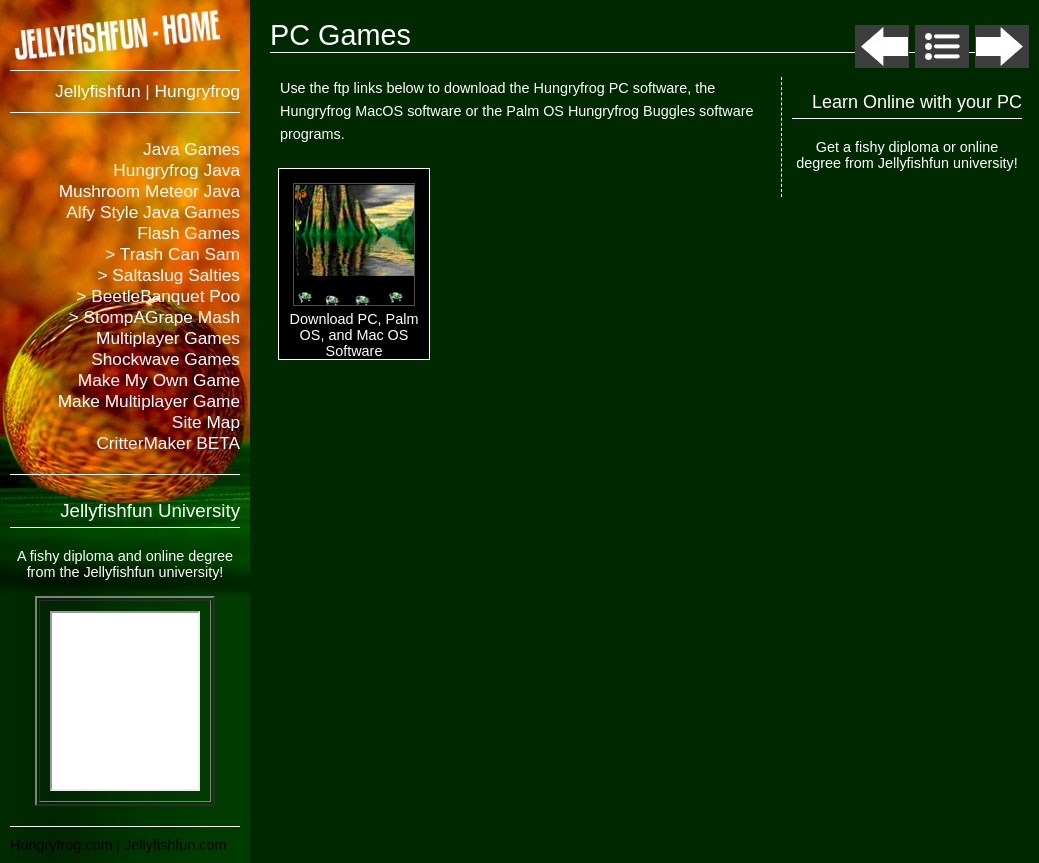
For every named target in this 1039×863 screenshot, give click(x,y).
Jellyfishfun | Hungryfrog (147, 91)
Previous (882, 46)
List (942, 46)
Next (1002, 46)
